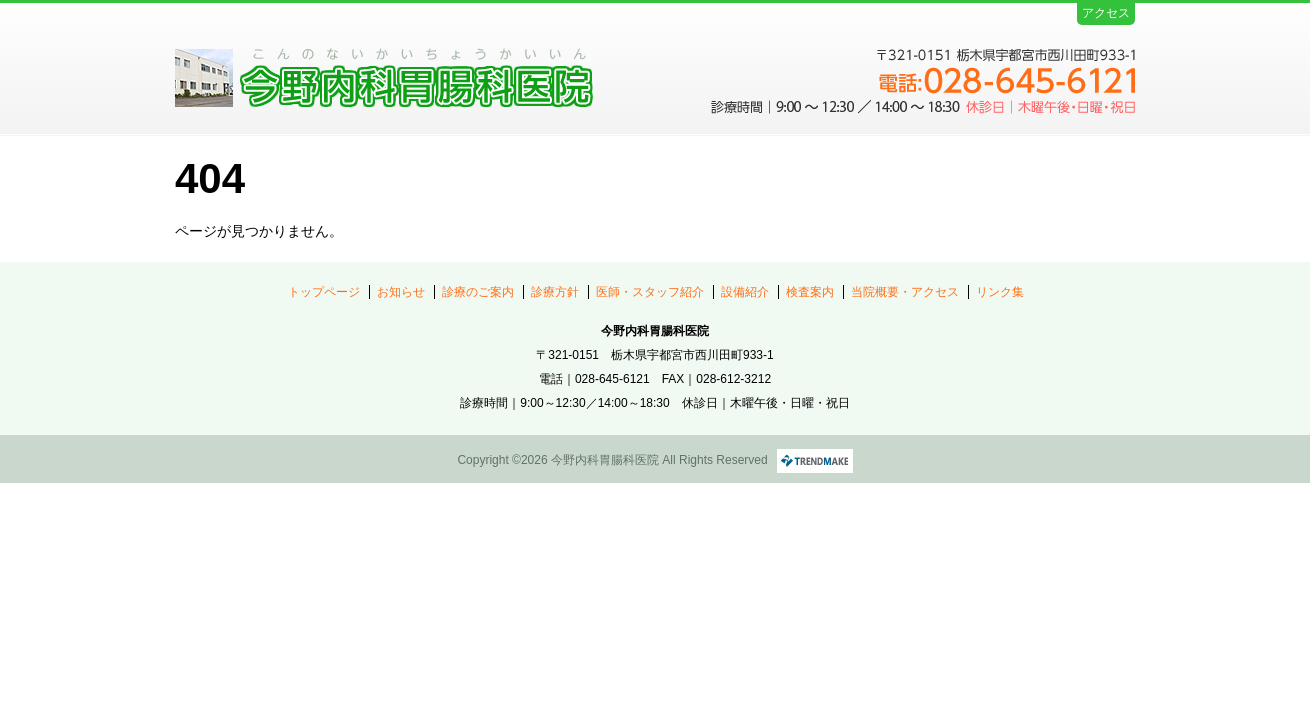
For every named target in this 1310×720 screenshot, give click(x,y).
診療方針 (555, 292)
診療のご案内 (478, 292)
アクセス (1106, 13)
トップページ (324, 292)
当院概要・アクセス (905, 292)
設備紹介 (745, 292)
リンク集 (1000, 292)
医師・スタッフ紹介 (650, 292)
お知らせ (401, 292)
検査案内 (810, 292)
